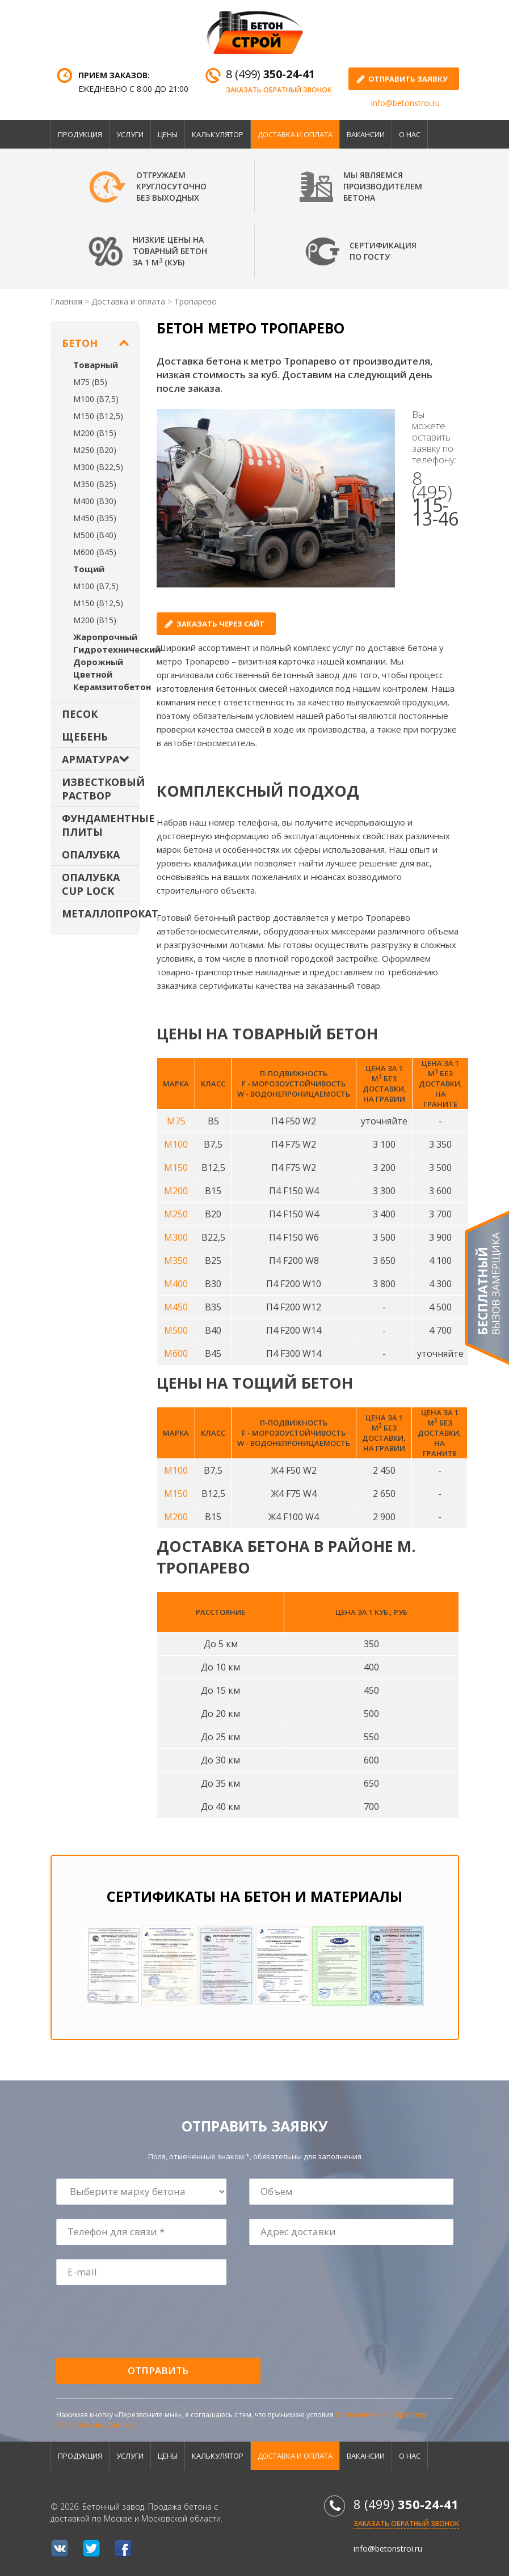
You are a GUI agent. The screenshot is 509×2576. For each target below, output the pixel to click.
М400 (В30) (94, 501)
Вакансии (366, 134)
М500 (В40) (94, 535)
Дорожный (98, 661)
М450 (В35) (94, 518)
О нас (409, 134)
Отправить (158, 2370)
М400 (176, 1284)
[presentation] (143, 2322)
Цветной (92, 674)
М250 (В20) (94, 450)
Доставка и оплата (295, 134)
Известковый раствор (101, 788)
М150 (176, 1167)
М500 (176, 1330)
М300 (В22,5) (98, 467)
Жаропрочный (105, 636)
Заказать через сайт (220, 624)
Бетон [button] (80, 343)
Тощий (88, 568)
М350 (176, 1260)
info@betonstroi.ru (405, 103)
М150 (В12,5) (98, 416)
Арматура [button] (90, 759)
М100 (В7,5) (96, 399)
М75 (176, 1121)
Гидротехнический (117, 649)
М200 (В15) (94, 433)
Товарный (95, 364)
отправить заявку (408, 79)
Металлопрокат (101, 913)
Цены (168, 134)
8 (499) (270, 74)
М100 (176, 1144)
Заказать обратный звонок (278, 90)
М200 (176, 1191)
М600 (176, 1353)
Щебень (85, 736)
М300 (176, 1237)
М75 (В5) (90, 382)
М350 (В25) (94, 484)
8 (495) (435, 498)
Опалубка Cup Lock (91, 884)
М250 (176, 1214)
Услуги (130, 134)
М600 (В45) (94, 552)
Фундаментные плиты (101, 825)
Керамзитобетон (112, 686)
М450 (176, 1307)
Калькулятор (217, 134)
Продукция (80, 134)
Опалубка (91, 854)
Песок (80, 714)
